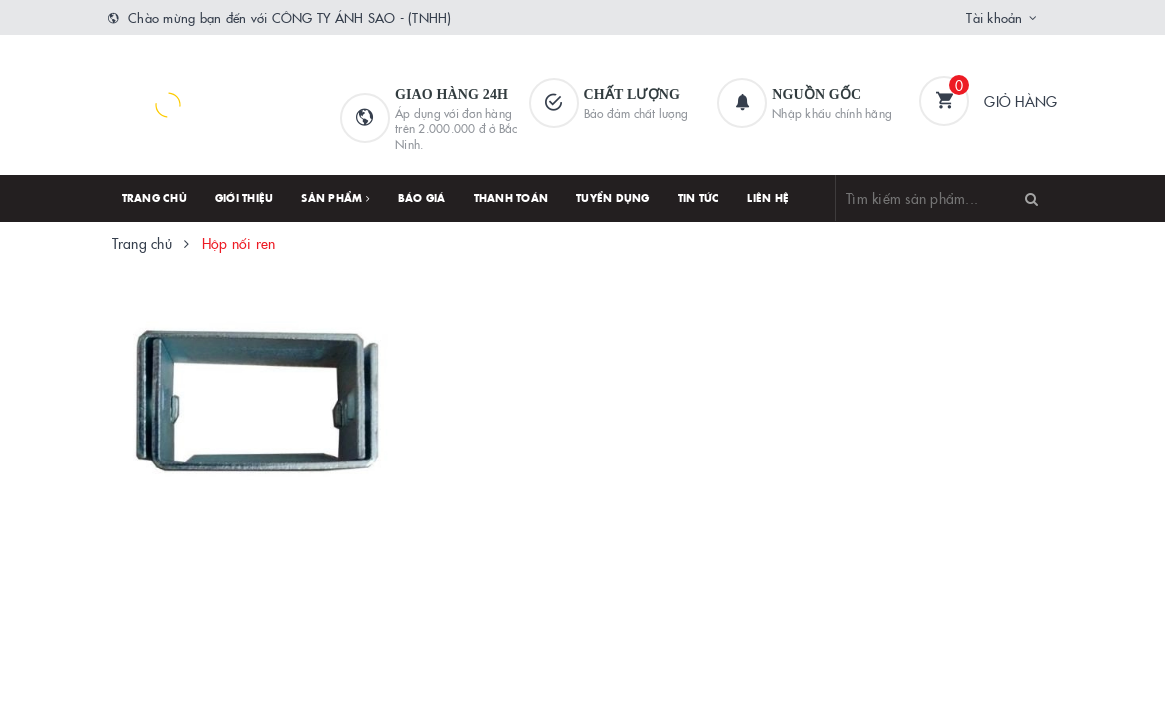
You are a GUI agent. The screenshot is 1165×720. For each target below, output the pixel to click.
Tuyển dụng (613, 198)
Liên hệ (768, 198)
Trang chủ (154, 198)
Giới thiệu (244, 198)
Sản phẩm (335, 198)
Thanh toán (511, 198)
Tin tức (699, 198)
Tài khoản (994, 17)
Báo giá (422, 198)
